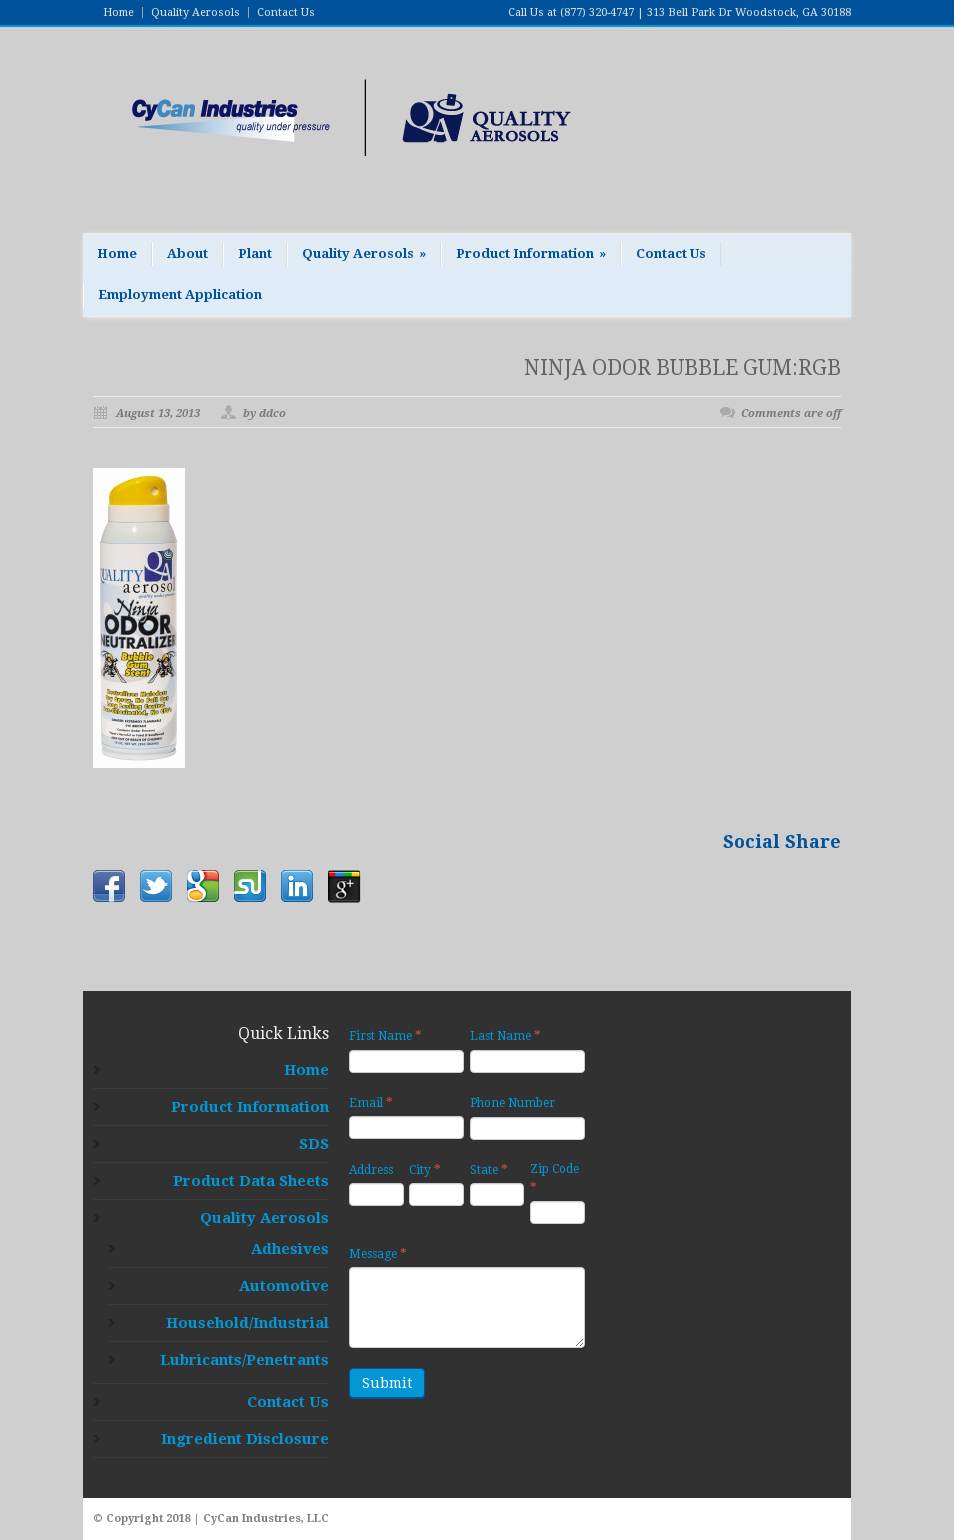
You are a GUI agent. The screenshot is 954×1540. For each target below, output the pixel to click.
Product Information (531, 253)
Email (371, 1102)
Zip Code (554, 1179)
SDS (314, 1144)
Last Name (505, 1035)
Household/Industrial (247, 1323)
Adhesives (290, 1249)
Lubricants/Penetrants (244, 1360)
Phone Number (512, 1103)
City (425, 1169)
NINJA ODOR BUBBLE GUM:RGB (682, 367)
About (187, 253)
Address (371, 1170)
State (489, 1169)
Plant (255, 253)
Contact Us (286, 12)
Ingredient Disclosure (245, 1439)
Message (378, 1253)
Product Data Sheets (251, 1181)
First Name (385, 1035)
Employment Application (180, 294)
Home (118, 12)
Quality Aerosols (195, 12)
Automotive (284, 1286)
